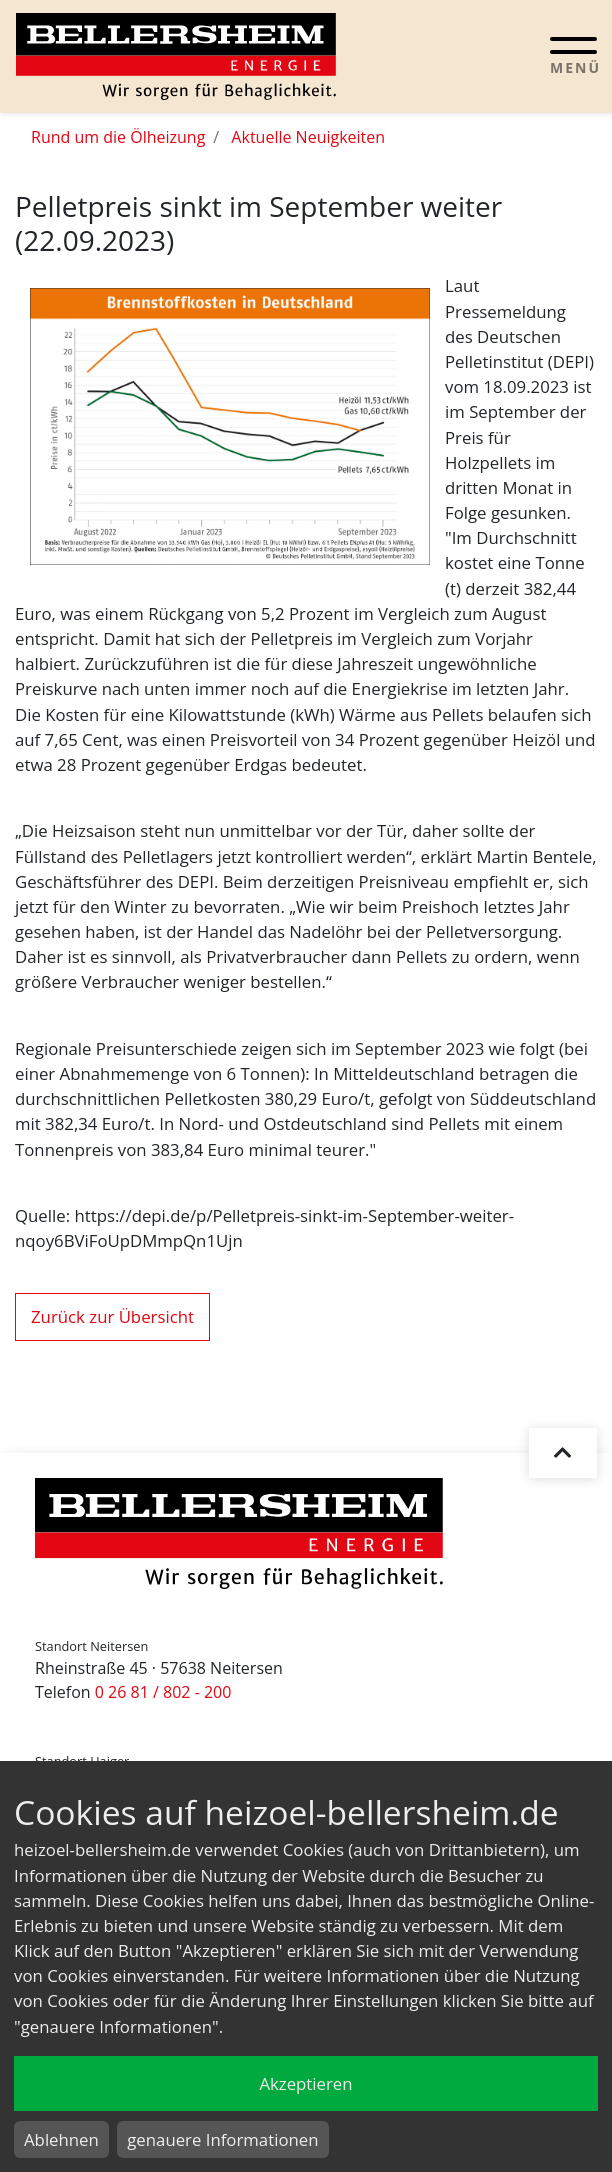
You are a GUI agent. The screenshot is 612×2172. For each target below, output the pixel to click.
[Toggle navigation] (573, 55)
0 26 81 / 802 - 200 (163, 1692)
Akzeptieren (305, 2083)
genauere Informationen (222, 2139)
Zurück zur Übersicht (112, 1316)
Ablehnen (61, 2139)
